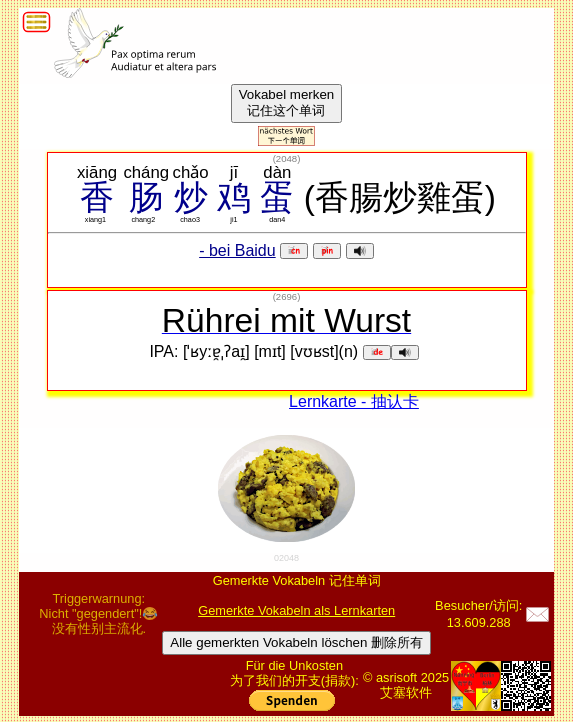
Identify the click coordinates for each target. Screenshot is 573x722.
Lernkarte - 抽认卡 (354, 401)
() (287, 158)
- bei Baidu (237, 250)
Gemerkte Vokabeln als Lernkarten (296, 610)
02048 (286, 558)
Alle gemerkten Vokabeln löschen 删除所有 (296, 642)
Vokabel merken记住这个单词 (287, 102)
